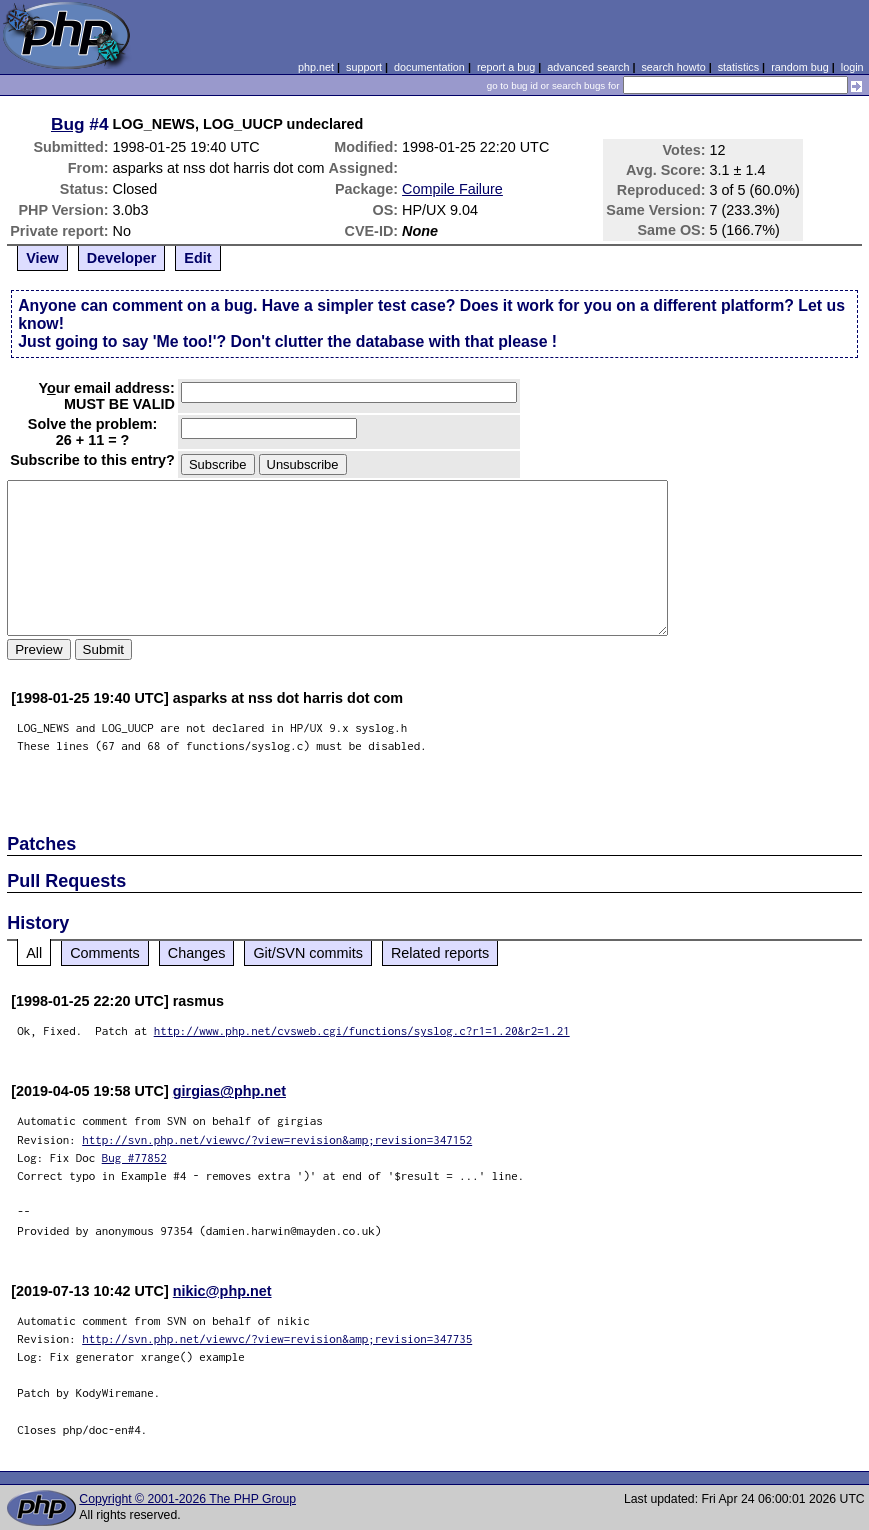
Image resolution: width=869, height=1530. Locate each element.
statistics (738, 67)
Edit (197, 258)
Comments (105, 953)
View (42, 258)
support (364, 67)
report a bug (506, 67)
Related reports (440, 953)
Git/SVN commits (308, 953)
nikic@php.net (222, 1291)
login (852, 67)
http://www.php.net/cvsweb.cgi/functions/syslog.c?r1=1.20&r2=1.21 (362, 1030)
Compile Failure (452, 189)
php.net (316, 67)
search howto (673, 67)
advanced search (588, 67)
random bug (800, 67)
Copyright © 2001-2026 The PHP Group (187, 1499)
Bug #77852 (134, 1157)
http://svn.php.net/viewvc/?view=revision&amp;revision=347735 (277, 1338)
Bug (68, 124)
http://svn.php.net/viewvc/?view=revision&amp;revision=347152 (277, 1139)
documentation (429, 67)
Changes (197, 953)
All (34, 953)
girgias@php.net (229, 1091)
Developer (122, 258)
